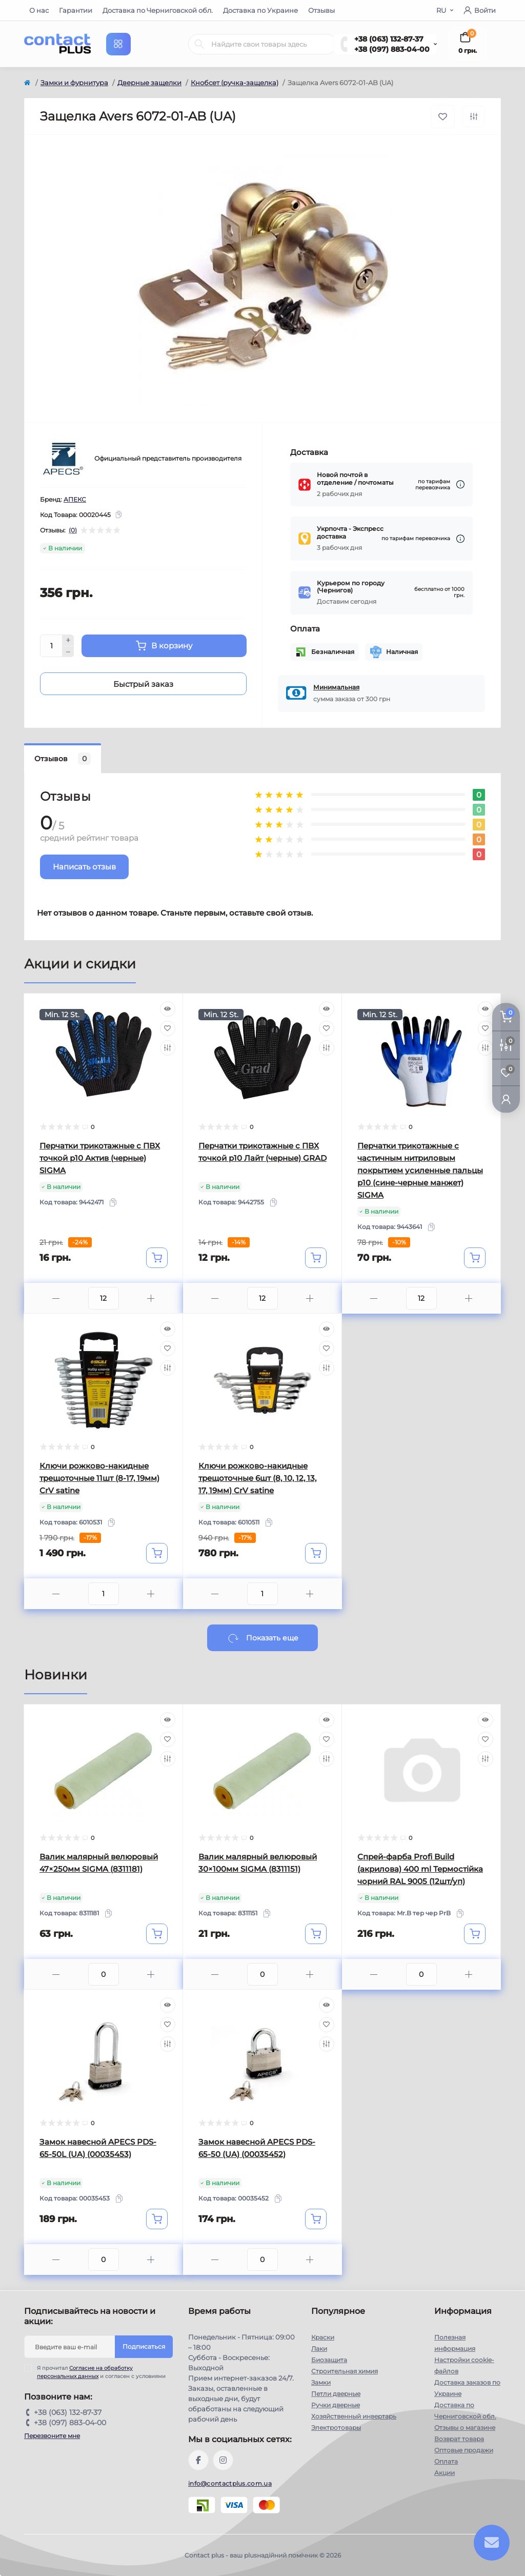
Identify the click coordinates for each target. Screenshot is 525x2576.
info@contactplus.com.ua (230, 2483)
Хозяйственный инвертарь (353, 2416)
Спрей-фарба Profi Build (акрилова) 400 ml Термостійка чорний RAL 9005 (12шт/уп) (420, 1869)
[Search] (199, 44)
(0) (73, 530)
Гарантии (75, 10)
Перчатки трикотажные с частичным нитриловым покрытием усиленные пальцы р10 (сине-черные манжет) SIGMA (420, 1170)
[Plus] (68, 640)
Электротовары (336, 2427)
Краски (322, 2337)
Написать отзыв (84, 866)
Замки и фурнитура (74, 82)
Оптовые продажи (463, 2450)
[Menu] (118, 44)
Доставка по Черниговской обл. (158, 10)
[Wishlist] (167, 1028)
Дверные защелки (149, 82)
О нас (39, 10)
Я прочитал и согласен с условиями (101, 2372)
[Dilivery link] (460, 484)
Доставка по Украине (260, 10)
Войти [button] (479, 10)
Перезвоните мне (52, 2436)
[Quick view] (167, 1009)
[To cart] (157, 1257)
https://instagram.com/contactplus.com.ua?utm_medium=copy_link (223, 2460)
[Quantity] (51, 646)
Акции (444, 2472)
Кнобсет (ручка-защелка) (234, 82)
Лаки (319, 2348)
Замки (321, 2382)
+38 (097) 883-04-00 (392, 49)
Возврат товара (459, 2439)
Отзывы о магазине (464, 2427)
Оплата (446, 2461)
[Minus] (68, 652)
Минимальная (336, 687)
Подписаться (144, 2346)
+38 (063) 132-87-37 (388, 39)
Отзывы (321, 10)
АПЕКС (75, 499)
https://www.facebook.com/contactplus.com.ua (198, 2460)
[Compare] (167, 1048)
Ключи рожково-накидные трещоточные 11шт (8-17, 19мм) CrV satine (99, 1478)
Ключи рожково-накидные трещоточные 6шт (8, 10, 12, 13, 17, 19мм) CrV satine (257, 1478)
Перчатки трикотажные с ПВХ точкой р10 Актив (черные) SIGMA (99, 1158)
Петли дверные (335, 2393)
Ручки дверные (335, 2405)
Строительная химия (344, 2371)
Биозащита (329, 2360)
